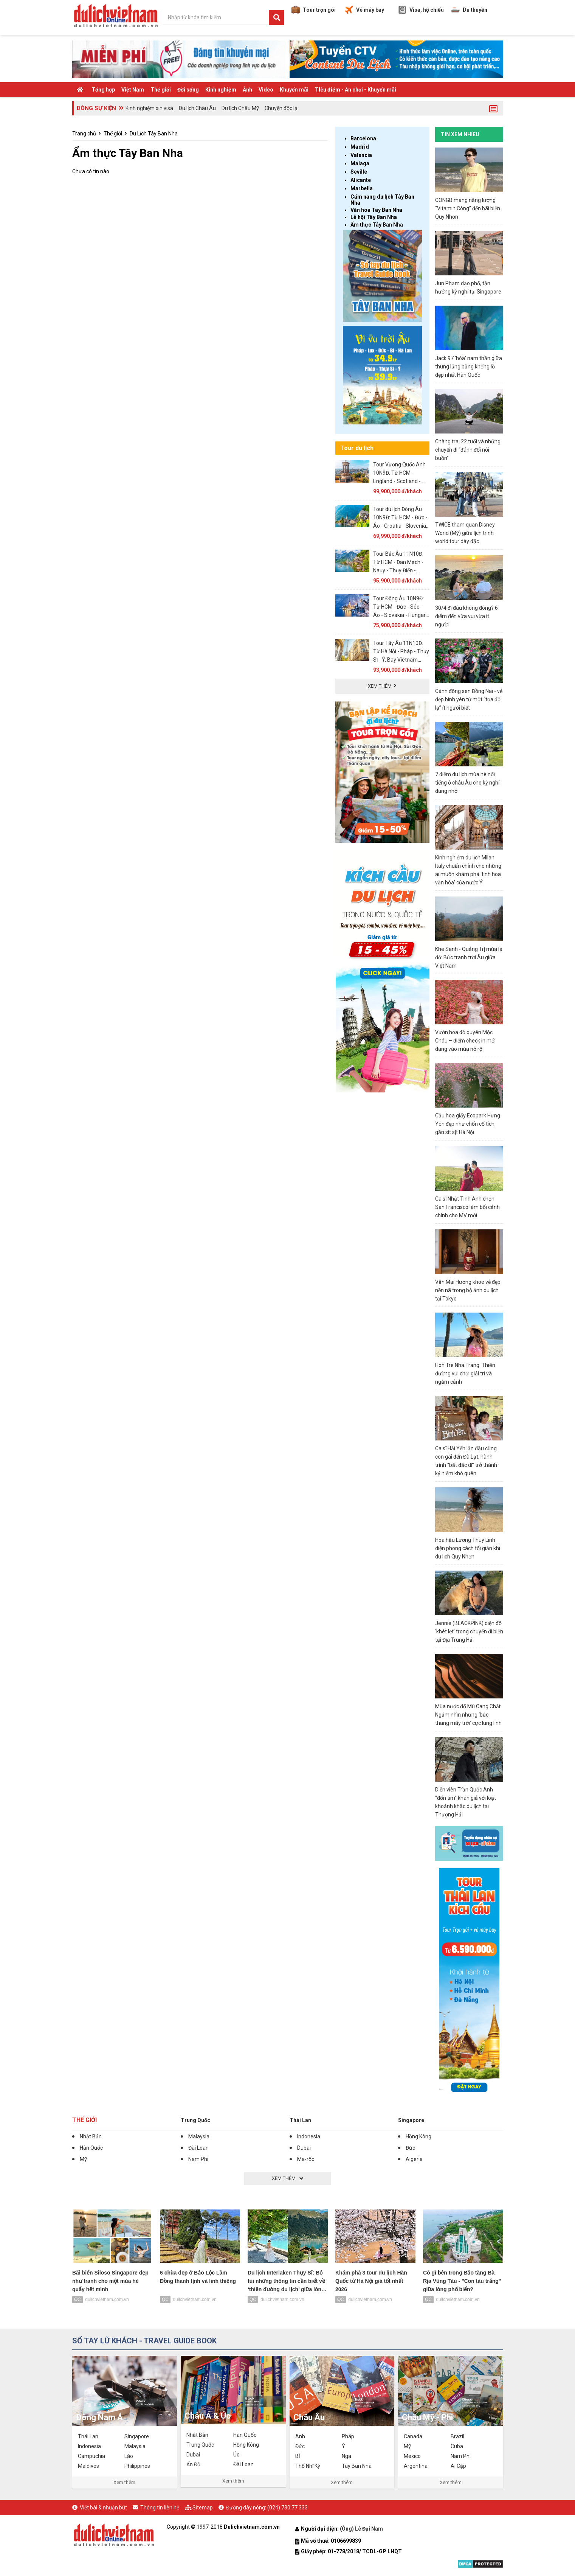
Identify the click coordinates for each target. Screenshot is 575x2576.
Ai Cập (458, 2466)
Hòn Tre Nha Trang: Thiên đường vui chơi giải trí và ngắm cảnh (465, 1373)
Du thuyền (469, 10)
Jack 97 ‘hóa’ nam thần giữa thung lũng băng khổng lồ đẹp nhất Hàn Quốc (468, 366)
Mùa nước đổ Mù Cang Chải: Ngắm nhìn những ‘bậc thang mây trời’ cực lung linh (468, 1714)
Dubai (304, 2148)
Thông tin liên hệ (159, 2508)
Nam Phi (198, 2159)
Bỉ (297, 2456)
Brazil (457, 2436)
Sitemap (202, 2508)
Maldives (88, 2466)
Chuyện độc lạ (281, 108)
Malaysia (198, 2136)
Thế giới (160, 90)
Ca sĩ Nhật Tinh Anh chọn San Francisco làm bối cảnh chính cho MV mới (467, 1207)
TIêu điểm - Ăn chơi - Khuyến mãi (355, 90)
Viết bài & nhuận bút (103, 2508)
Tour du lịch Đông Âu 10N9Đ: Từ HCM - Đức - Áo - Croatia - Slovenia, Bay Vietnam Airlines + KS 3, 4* (400, 525)
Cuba (457, 2446)
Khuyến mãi (294, 90)
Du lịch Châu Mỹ (240, 108)
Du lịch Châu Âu (197, 108)
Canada (413, 2436)
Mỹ (83, 2159)
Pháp (348, 2436)
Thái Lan (300, 2120)
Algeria (414, 2159)
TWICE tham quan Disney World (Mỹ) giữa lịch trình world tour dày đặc (465, 533)
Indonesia (308, 2136)
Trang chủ (84, 134)
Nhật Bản (91, 2136)
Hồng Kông (418, 2136)
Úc (236, 2455)
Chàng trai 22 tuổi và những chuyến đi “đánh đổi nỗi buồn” (468, 449)
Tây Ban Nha (357, 2466)
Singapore (411, 2120)
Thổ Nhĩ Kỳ (307, 2466)
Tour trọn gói (313, 10)
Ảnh (247, 90)
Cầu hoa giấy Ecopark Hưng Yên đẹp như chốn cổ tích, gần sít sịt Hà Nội (467, 1123)
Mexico (412, 2456)
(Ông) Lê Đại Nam (362, 2529)
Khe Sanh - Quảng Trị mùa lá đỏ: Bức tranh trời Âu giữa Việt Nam (468, 957)
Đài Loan (198, 2148)
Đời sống (188, 90)
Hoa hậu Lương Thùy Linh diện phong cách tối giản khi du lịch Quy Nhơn (467, 1548)
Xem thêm (124, 2482)
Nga (346, 2456)
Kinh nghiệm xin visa (149, 108)
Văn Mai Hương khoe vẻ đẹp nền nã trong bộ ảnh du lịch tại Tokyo (468, 1290)
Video (266, 90)
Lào (128, 2456)
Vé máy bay (364, 10)
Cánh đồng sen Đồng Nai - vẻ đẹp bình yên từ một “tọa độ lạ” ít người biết (468, 699)
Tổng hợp (103, 90)
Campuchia (91, 2456)
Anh (300, 2436)
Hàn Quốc (91, 2148)
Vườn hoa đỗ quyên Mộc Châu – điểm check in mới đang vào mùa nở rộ (465, 1040)
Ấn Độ (193, 2464)
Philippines (137, 2466)
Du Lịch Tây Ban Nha (154, 134)
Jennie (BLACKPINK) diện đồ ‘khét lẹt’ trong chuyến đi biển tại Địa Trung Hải (469, 1631)
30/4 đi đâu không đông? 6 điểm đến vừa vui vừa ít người (466, 616)
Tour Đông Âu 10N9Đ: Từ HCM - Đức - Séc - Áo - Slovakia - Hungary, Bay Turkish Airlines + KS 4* (401, 615)
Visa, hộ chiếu (421, 10)
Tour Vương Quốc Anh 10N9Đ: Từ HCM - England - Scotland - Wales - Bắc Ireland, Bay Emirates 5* (401, 481)
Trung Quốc (195, 2120)
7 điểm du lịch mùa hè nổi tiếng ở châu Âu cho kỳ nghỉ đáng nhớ (467, 782)
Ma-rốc (305, 2159)
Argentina (416, 2466)
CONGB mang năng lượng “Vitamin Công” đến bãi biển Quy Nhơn (467, 208)
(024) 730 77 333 (287, 2508)
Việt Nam (132, 90)
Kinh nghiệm (220, 90)
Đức (410, 2148)
